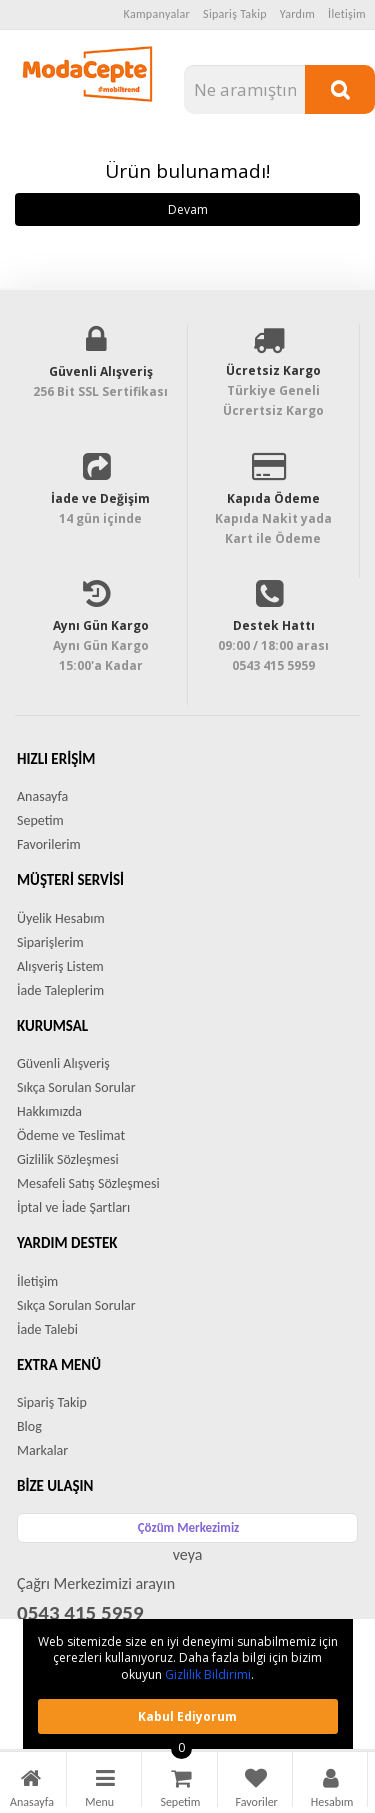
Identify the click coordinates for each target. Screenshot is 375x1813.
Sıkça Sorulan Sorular (76, 1087)
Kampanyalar (157, 14)
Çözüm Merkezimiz (189, 1527)
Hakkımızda (49, 1111)
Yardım (297, 14)
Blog (29, 1426)
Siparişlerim (50, 942)
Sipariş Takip (235, 14)
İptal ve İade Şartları (73, 1207)
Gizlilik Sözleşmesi (68, 1159)
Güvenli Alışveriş (63, 1063)
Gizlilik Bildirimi (208, 1674)
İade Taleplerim (60, 990)
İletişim (347, 14)
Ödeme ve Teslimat (71, 1135)
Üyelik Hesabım (61, 918)
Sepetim (40, 820)
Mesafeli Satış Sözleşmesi (88, 1183)
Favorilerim (49, 844)
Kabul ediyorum (187, 1716)
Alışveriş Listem (60, 966)
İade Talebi (47, 1329)
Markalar (42, 1450)
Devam (188, 209)
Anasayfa (42, 796)
